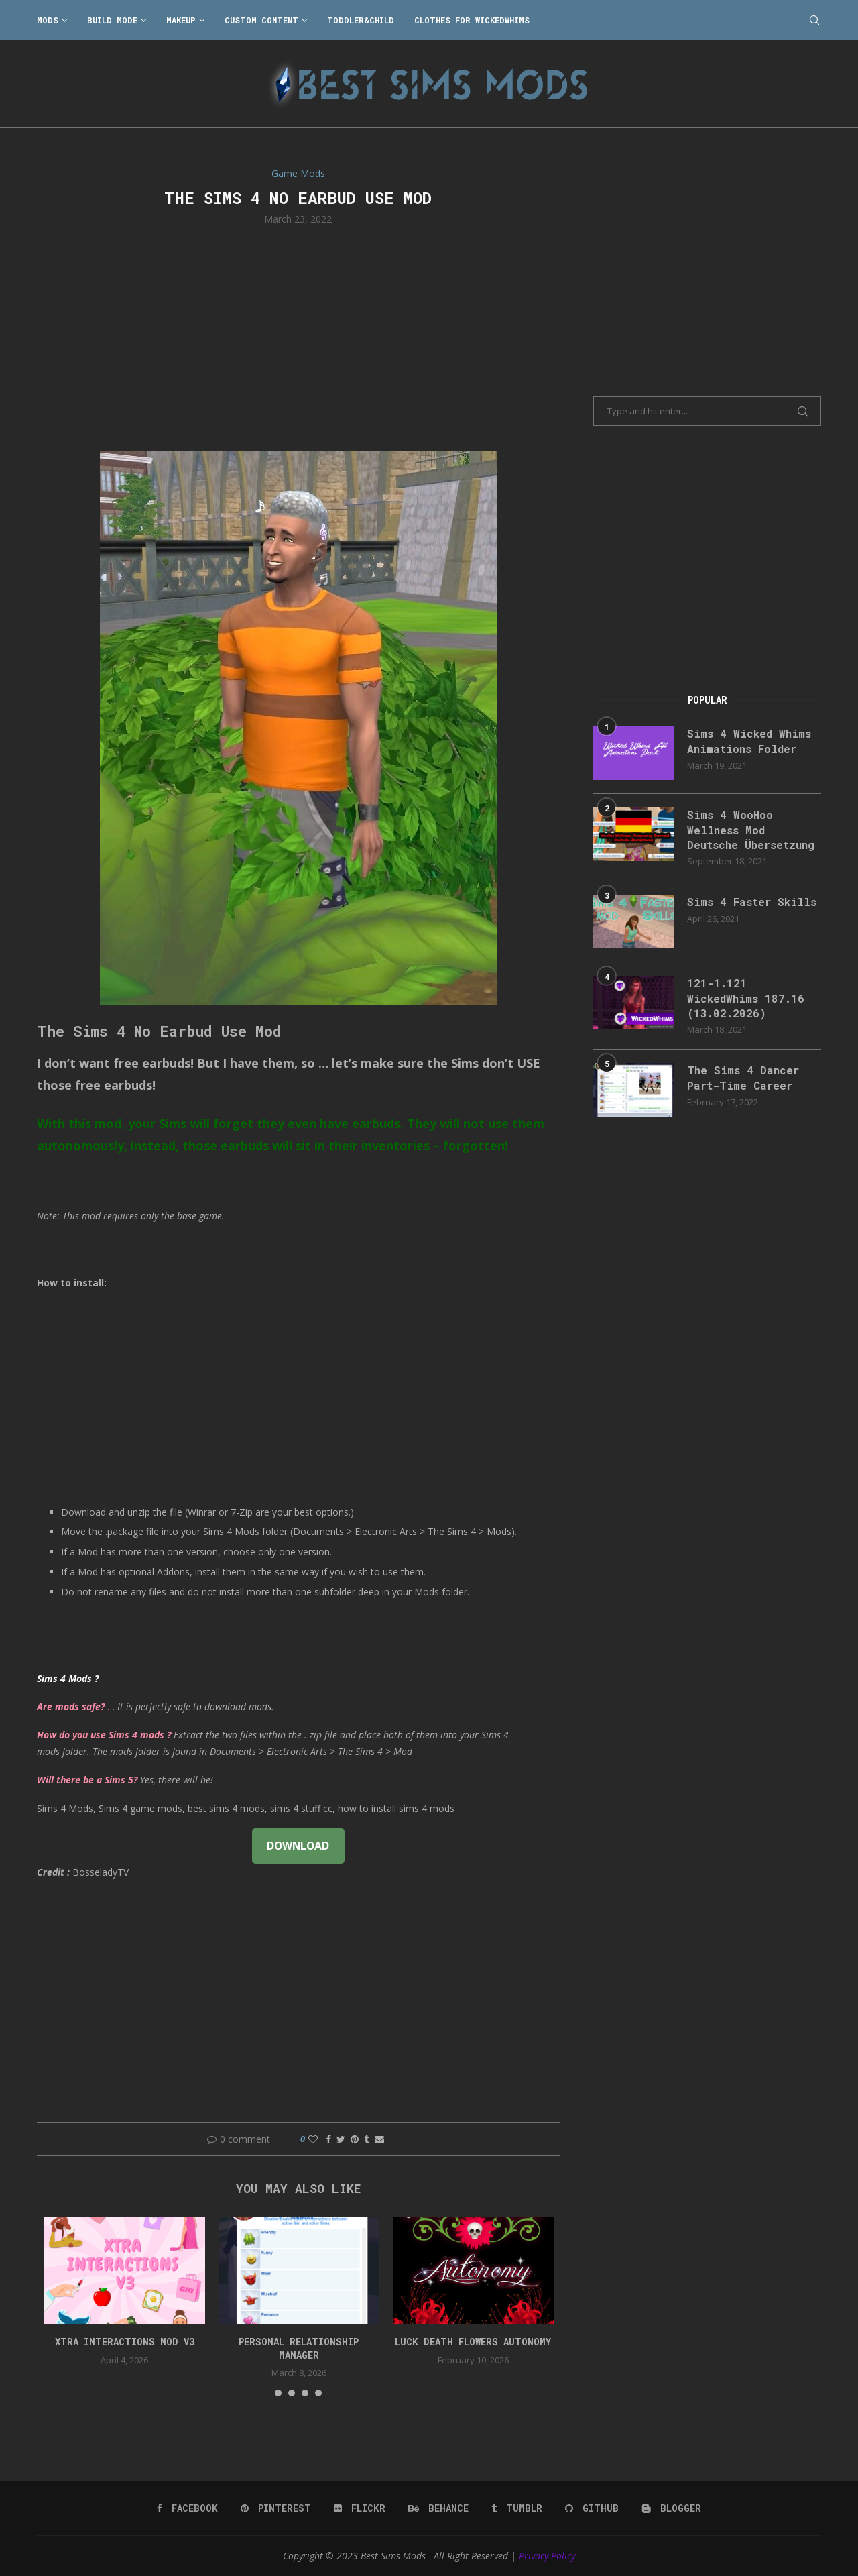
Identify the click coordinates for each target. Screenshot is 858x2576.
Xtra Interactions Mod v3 (124, 2341)
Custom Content (261, 20)
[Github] (592, 2508)
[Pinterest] (276, 2508)
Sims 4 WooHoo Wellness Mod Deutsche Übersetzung (750, 829)
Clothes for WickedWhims (472, 20)
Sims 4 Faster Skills (751, 902)
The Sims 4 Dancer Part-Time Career (743, 1077)
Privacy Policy (547, 2555)
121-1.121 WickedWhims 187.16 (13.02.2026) (745, 998)
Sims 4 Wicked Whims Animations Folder (749, 740)
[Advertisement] (298, 337)
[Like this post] (313, 2139)
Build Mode (112, 20)
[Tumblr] (516, 2508)
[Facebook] (187, 2508)
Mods (47, 20)
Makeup (181, 20)
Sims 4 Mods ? (68, 1678)
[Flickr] (359, 2508)
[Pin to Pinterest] (355, 2139)
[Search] (814, 20)
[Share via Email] (379, 2139)
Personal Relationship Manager (299, 2348)
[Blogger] (671, 2508)
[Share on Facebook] (328, 2139)
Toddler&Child (360, 20)
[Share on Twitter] (340, 2139)
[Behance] (438, 2508)
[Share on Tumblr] (366, 2139)
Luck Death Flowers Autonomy (473, 2341)
